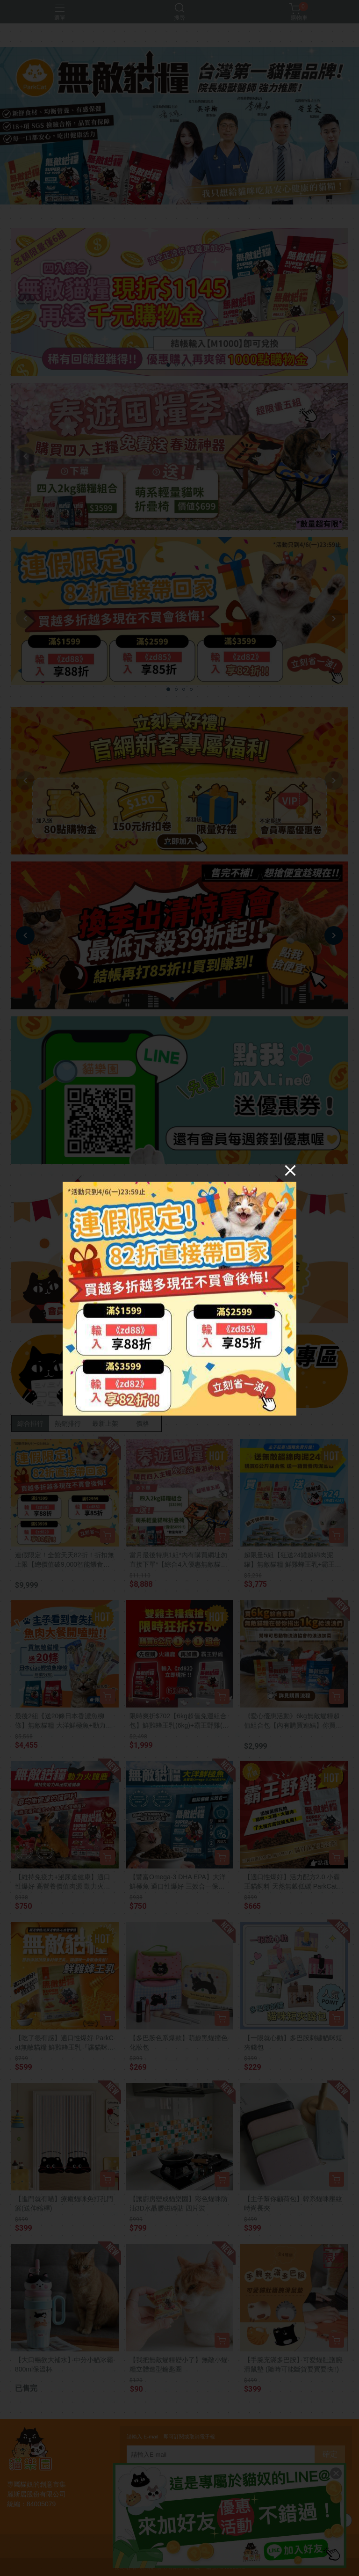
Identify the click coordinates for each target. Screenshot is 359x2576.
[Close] (290, 1169)
